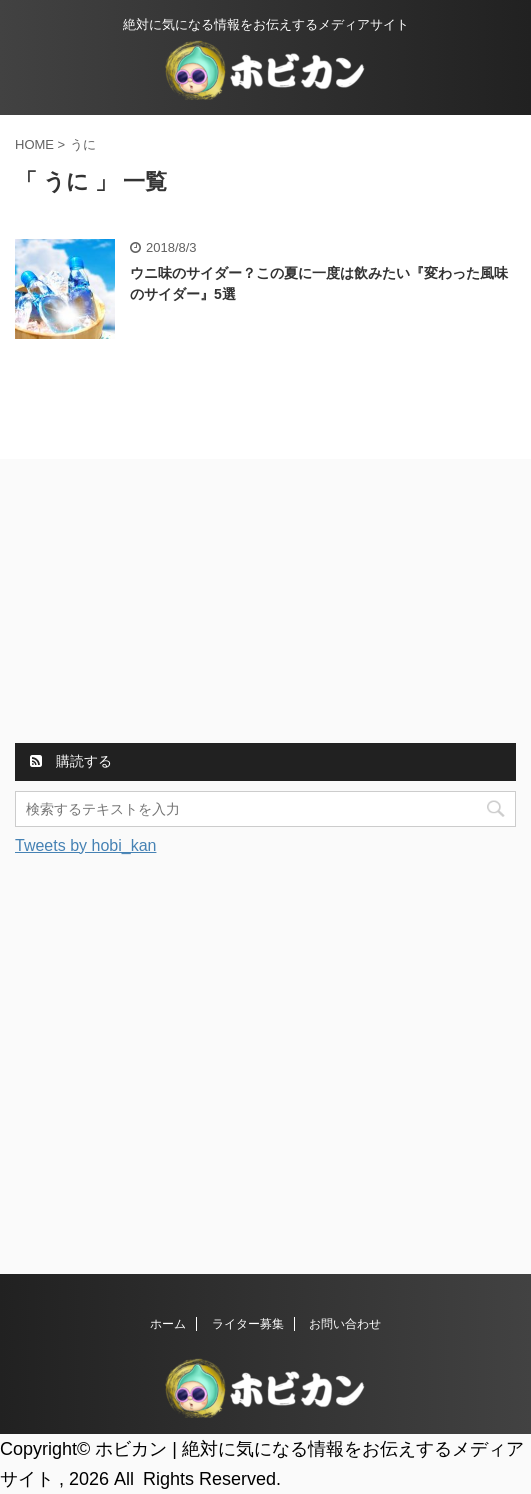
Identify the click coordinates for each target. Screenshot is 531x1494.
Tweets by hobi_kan (85, 845)
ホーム (168, 1324)
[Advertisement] (165, 604)
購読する (71, 761)
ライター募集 (248, 1324)
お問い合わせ (345, 1324)
